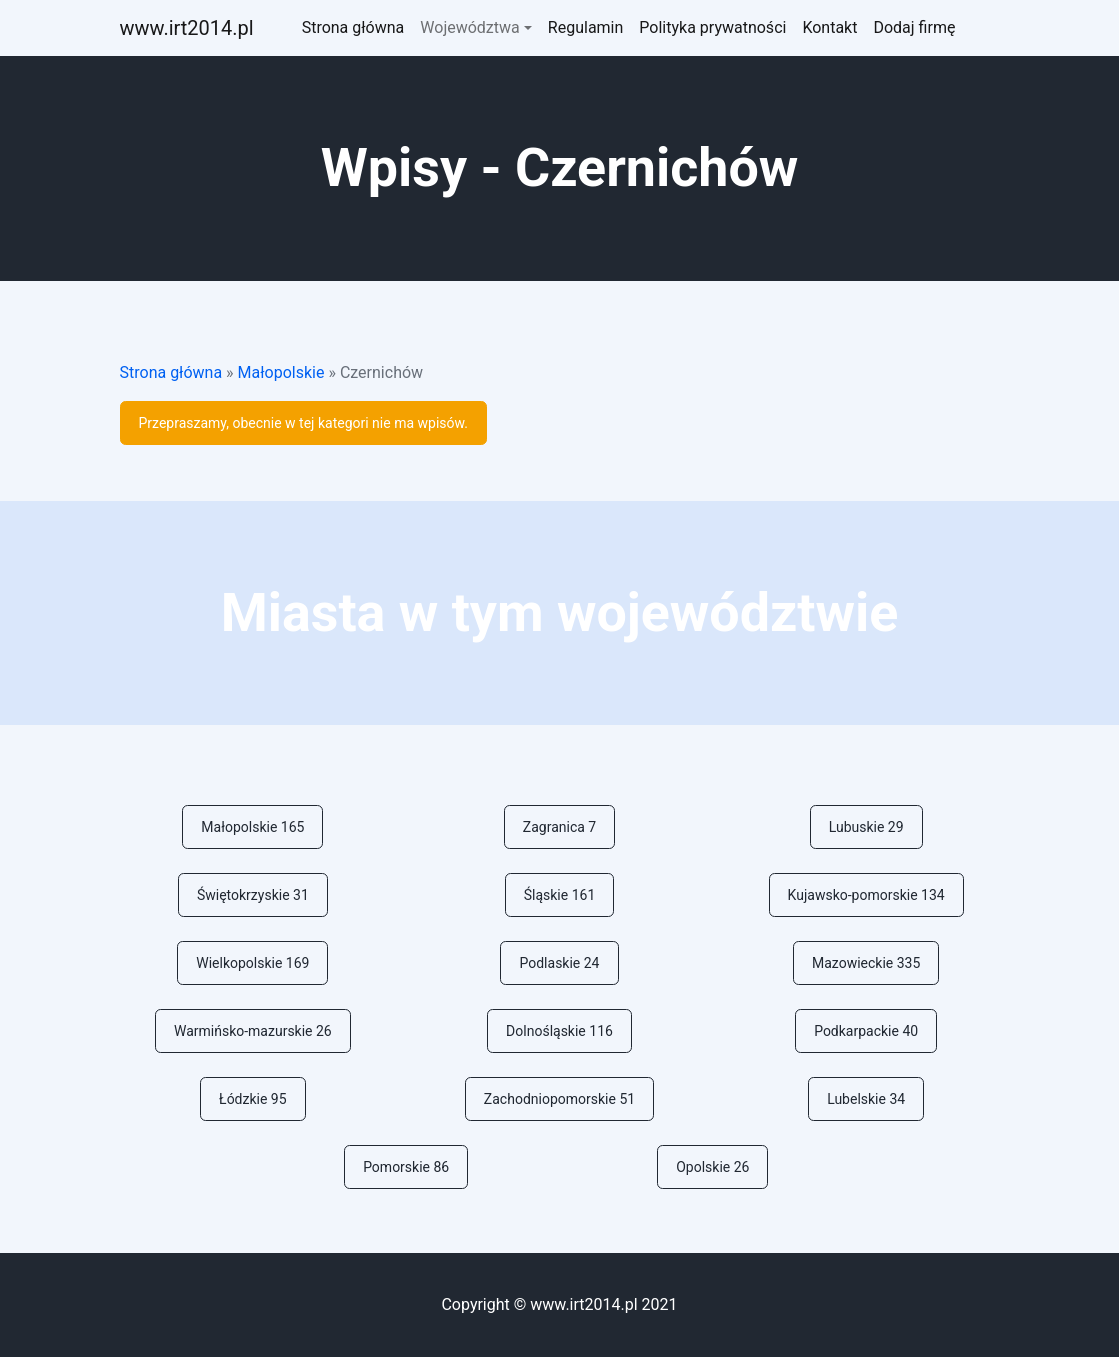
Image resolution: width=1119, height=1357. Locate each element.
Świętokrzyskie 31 (253, 895)
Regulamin (586, 27)
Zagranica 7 (559, 827)
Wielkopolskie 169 (252, 963)
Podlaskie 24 (559, 963)
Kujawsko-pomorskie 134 (866, 895)
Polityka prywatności (712, 27)
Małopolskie (281, 372)
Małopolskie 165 (252, 827)
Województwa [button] (469, 27)
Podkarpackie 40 (866, 1031)
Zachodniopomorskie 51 (559, 1099)
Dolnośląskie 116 (559, 1031)
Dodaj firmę (914, 27)
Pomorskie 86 (406, 1167)
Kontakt (829, 27)
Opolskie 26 (712, 1167)
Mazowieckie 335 (866, 963)
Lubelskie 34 (866, 1099)
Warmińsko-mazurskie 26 (253, 1031)
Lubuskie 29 (866, 827)
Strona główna (353, 27)
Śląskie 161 (560, 895)
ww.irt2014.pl (187, 28)
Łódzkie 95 (253, 1099)
